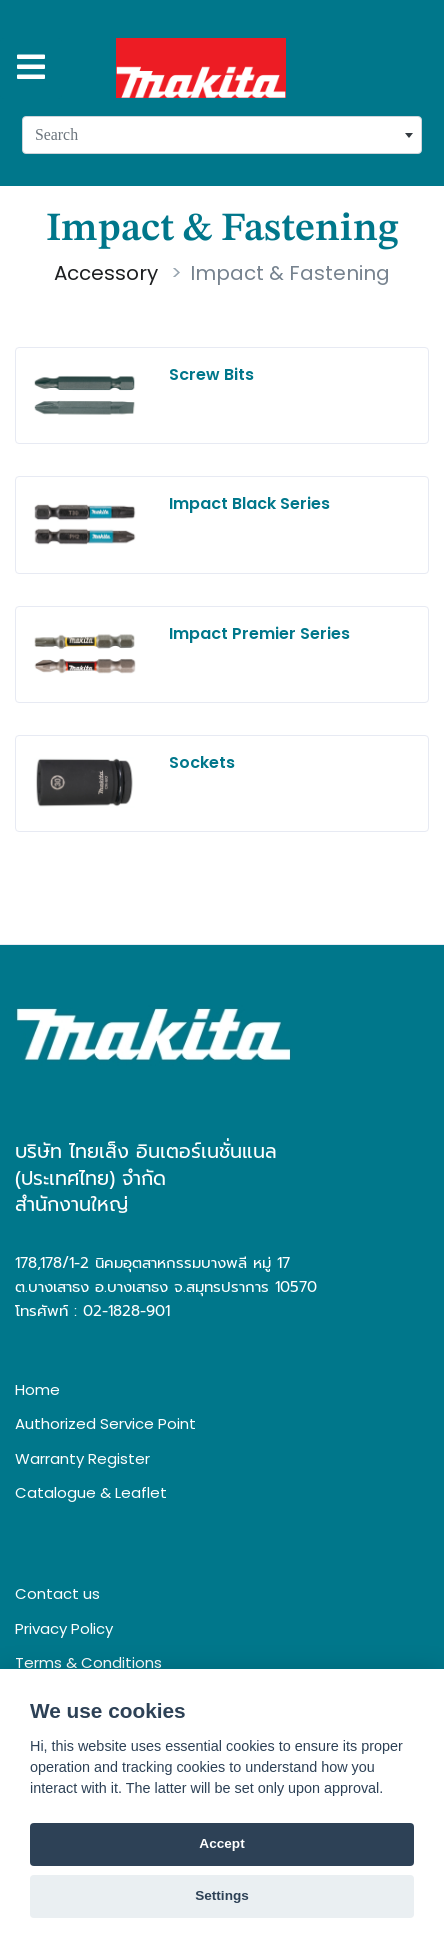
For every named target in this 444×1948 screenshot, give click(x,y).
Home (37, 1389)
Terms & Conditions (88, 1662)
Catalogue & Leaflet (91, 1492)
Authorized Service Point (105, 1423)
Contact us (57, 1593)
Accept (221, 1843)
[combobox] (222, 135)
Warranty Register (82, 1458)
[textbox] (222, 135)
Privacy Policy (64, 1628)
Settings (222, 1895)
